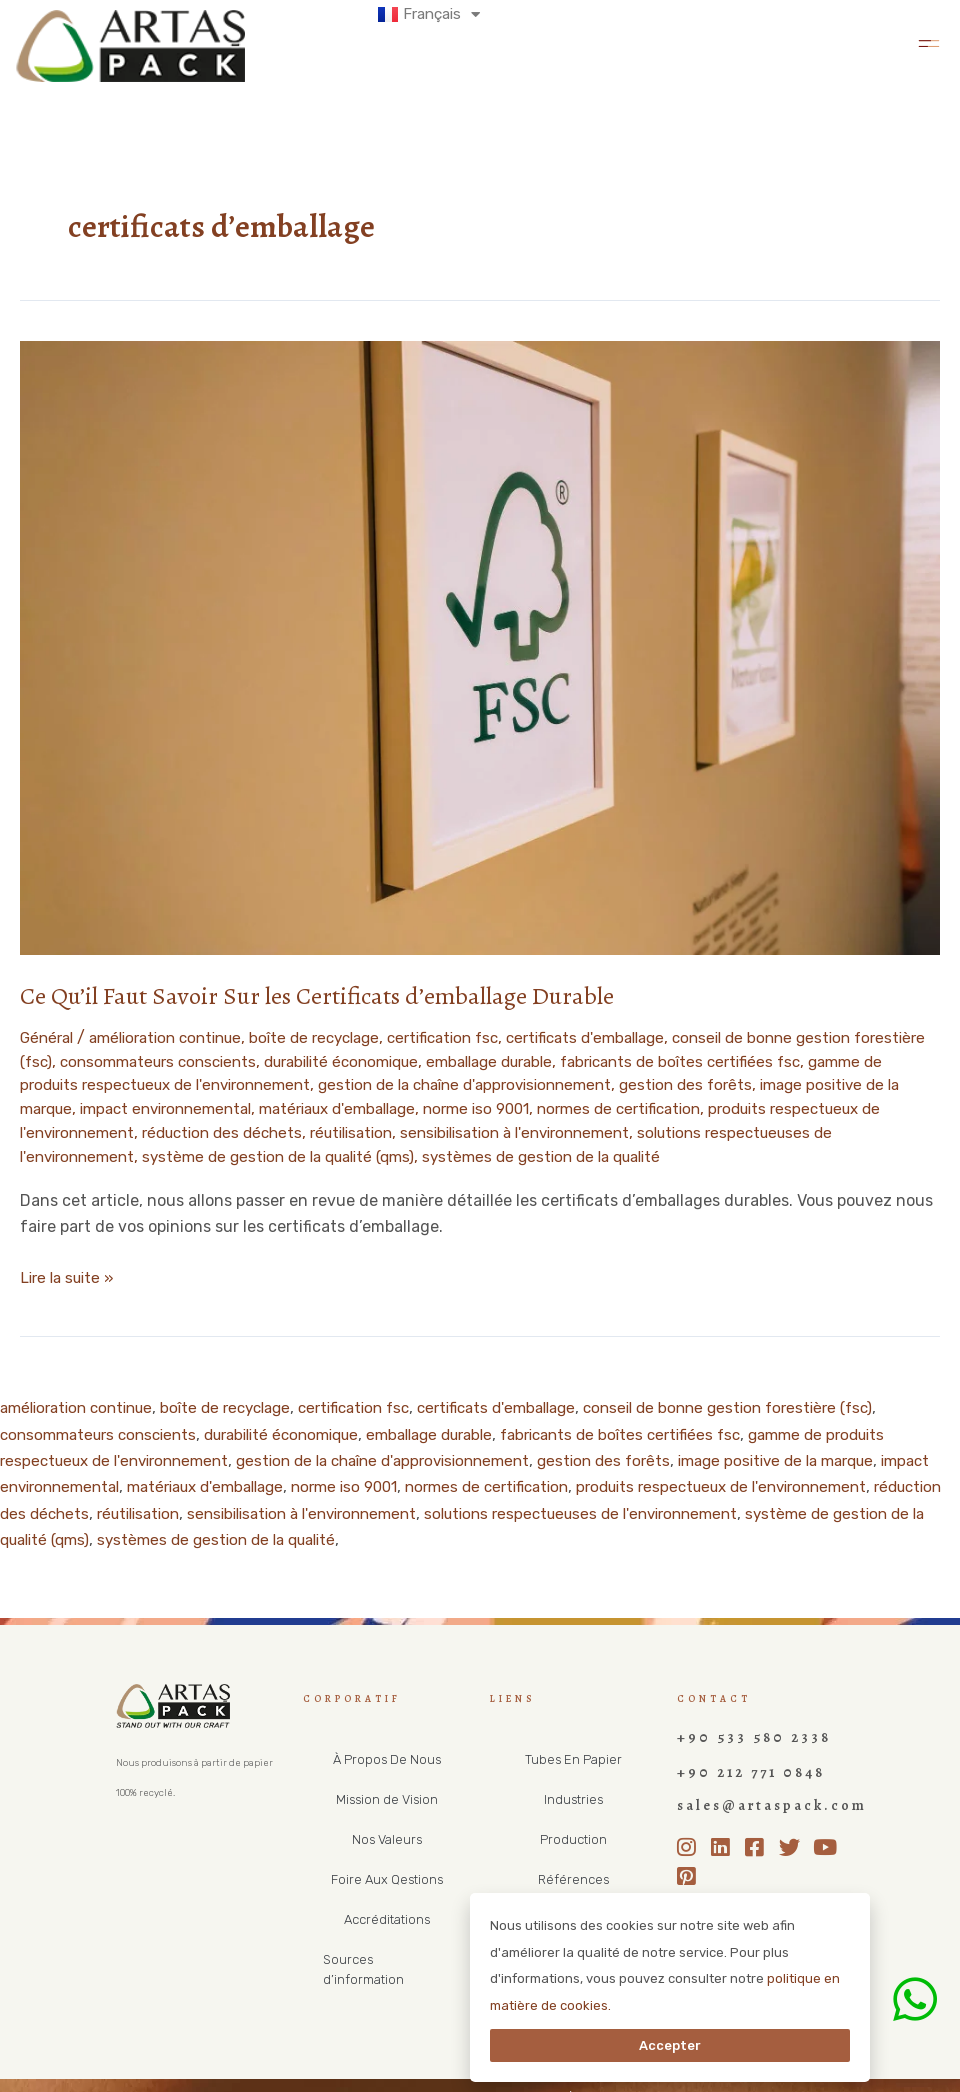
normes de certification (820, 1106)
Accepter (670, 2045)
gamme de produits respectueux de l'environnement (250, 1083)
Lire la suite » (70, 1272)
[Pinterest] (692, 1861)
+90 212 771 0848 (740, 1763)
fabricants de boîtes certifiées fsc (667, 1430)
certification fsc (475, 1037)
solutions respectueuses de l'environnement (187, 1153)
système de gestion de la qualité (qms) (507, 1153)
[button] (928, 40)
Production (574, 1835)
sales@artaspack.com (755, 1793)
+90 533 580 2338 (742, 1731)
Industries (574, 1795)
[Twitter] (794, 1833)
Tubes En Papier (574, 1755)
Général (49, 1037)
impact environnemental (331, 1106)
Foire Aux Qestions (387, 1875)
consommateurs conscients (246, 1060)
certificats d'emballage (629, 1037)
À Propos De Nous (386, 1755)
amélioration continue (177, 1037)
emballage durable (605, 1060)
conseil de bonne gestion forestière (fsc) (782, 1403)
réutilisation (564, 1129)
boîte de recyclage (337, 1037)
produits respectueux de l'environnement (176, 1129)
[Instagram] (692, 1833)
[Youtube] (828, 1833)
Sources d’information (387, 1955)
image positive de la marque (125, 1106)
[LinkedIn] (726, 1833)
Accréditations (386, 1915)
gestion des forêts (847, 1083)
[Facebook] (760, 1833)
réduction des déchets (425, 1129)
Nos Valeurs (387, 1835)
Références (573, 1875)
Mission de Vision (387, 1795)
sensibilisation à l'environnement (741, 1129)
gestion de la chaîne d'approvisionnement (613, 1083)
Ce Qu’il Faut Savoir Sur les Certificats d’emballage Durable (331, 995)
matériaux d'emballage (517, 1106)
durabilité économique (443, 1060)
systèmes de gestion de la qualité (786, 1153)
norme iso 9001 (668, 1106)
